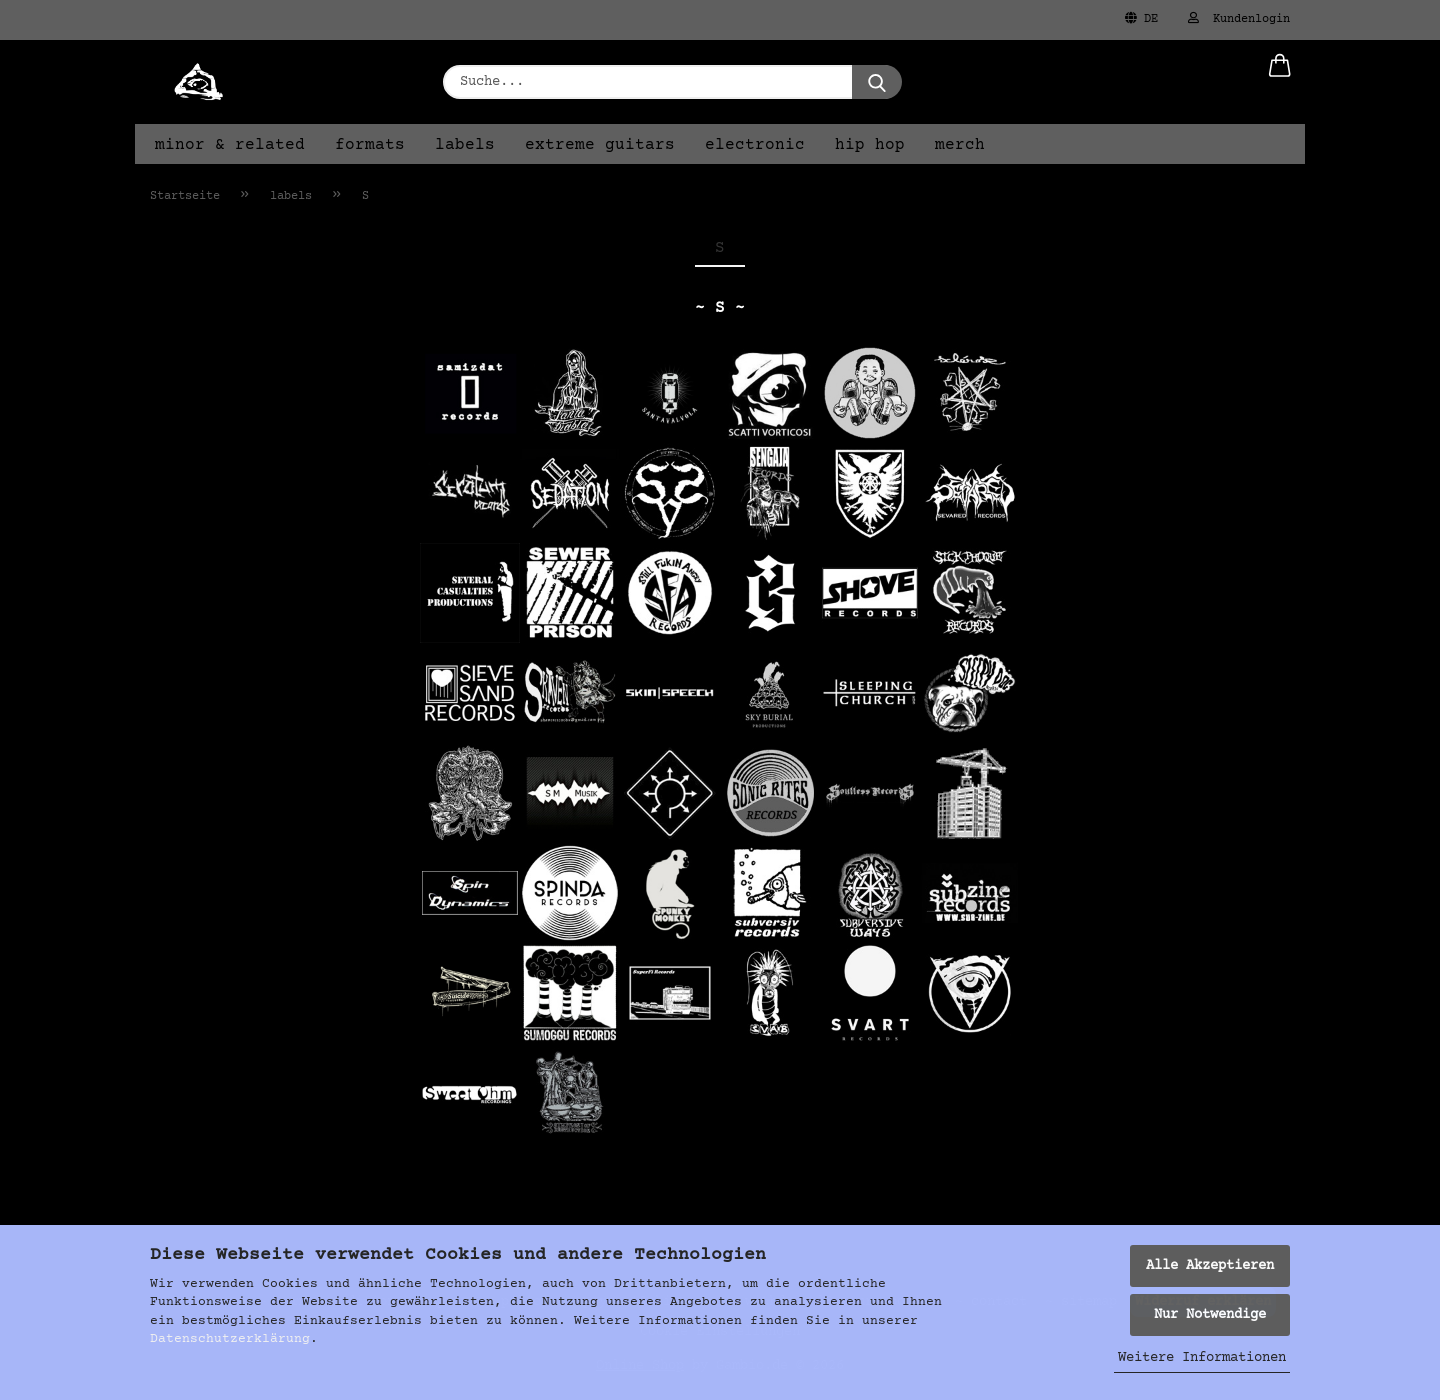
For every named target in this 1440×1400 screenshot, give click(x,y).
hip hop (870, 145)
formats (370, 145)
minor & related (230, 145)
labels (465, 145)
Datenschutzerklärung (230, 1339)
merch (960, 145)
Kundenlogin (1239, 19)
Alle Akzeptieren (1210, 1266)
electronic (755, 145)
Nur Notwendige (1210, 1315)
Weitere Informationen (1202, 1358)
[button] (1280, 82)
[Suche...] (877, 82)
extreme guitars (600, 145)
